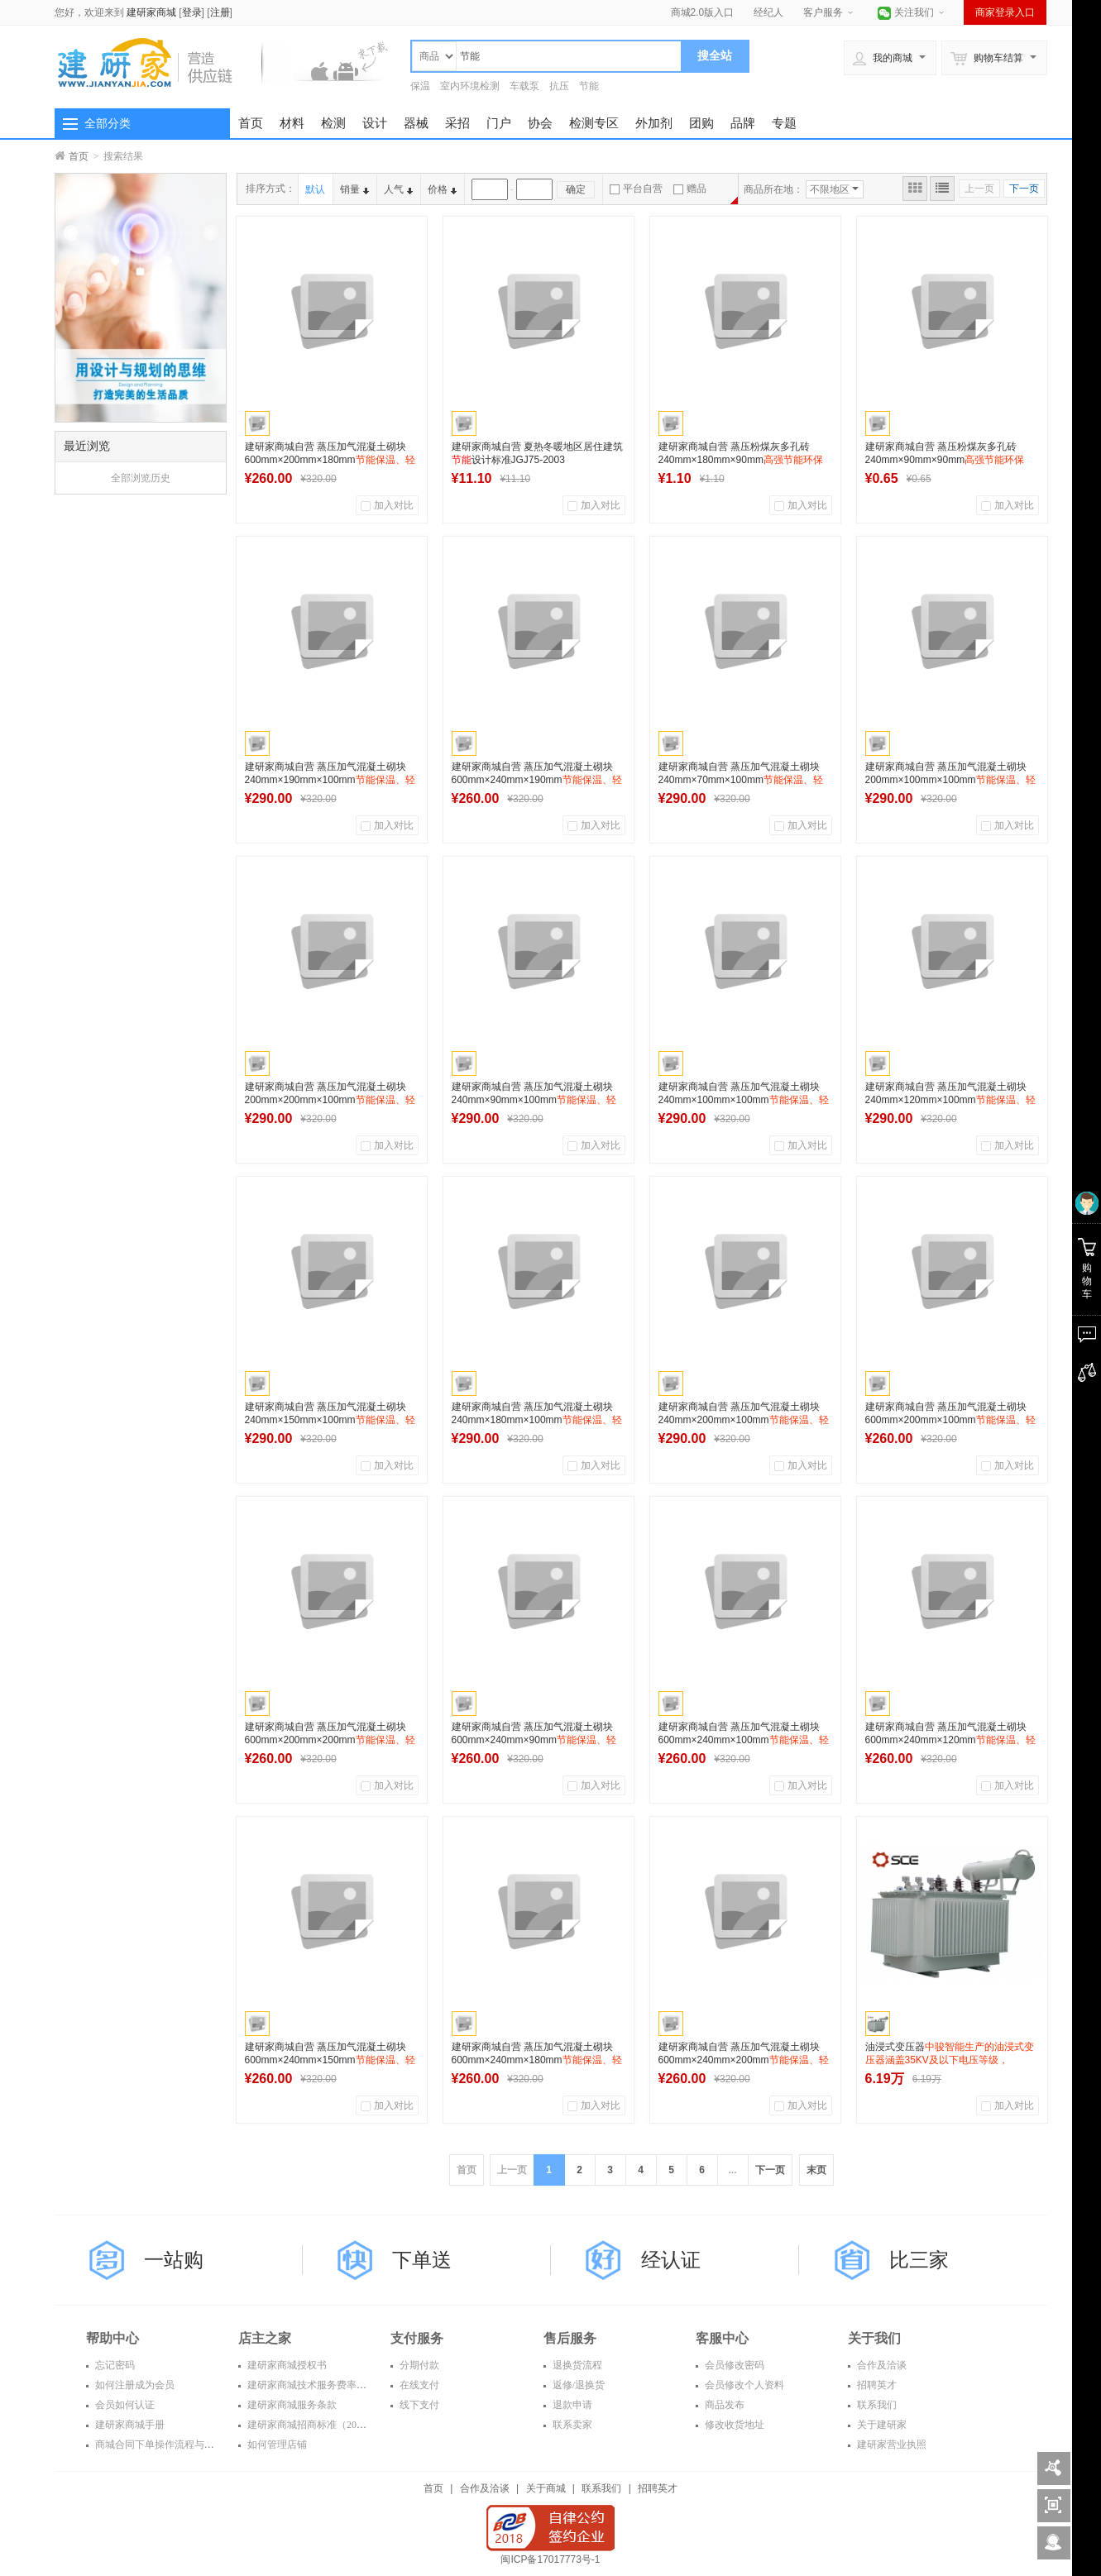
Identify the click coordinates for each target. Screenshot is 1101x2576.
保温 (420, 86)
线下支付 (418, 2405)
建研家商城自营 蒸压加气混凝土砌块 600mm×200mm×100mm (950, 1420)
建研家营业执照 (890, 2444)
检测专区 (594, 123)
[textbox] (569, 56)
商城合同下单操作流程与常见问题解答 (178, 2444)
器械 (416, 123)
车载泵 (524, 86)
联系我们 (875, 2405)
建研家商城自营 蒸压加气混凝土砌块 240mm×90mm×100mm (534, 1100)
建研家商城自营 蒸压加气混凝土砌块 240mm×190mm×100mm (330, 780)
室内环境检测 (470, 86)
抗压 (559, 86)
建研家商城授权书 (286, 2365)
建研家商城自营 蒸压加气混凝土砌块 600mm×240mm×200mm (743, 2060)
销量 (354, 189)
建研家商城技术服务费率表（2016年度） (335, 2385)
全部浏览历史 (140, 478)
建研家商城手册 (129, 2424)
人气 (398, 189)
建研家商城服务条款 (291, 2405)
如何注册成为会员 (134, 2385)
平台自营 (636, 188)
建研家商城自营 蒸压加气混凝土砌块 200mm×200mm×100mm (330, 1100)
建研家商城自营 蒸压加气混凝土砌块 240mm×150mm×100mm (330, 1420)
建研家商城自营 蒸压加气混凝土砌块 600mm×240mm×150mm (330, 2060)
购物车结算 (986, 58)
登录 (192, 12)
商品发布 (723, 2405)
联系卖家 (571, 2424)
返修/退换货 (577, 2385)
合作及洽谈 (880, 2365)
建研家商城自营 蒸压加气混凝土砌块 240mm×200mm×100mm (743, 1420)
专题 (784, 123)
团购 (701, 123)
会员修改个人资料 (743, 2385)
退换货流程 (576, 2365)
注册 (220, 12)
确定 (576, 189)
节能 (589, 86)
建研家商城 (151, 12)
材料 (292, 123)
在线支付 (418, 2385)
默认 (315, 189)
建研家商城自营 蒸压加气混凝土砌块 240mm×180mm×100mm (537, 1420)
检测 (333, 123)
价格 (442, 189)
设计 (374, 123)
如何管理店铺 (276, 2444)
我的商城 (882, 58)
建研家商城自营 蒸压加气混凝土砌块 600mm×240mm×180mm (537, 2060)
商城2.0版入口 (703, 12)
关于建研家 (880, 2424)
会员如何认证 (124, 2405)
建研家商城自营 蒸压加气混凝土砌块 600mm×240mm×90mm (534, 1740)
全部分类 (107, 123)
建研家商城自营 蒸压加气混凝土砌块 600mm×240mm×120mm (950, 1740)
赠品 (689, 188)
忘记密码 (114, 2365)
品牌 (742, 123)
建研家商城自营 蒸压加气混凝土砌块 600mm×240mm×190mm (537, 780)
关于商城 (546, 2488)
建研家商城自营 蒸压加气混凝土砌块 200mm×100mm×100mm (950, 780)
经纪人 (768, 12)
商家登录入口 (1005, 12)
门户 (498, 123)
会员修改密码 (733, 2365)
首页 (250, 123)
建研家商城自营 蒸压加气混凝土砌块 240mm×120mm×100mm (950, 1100)
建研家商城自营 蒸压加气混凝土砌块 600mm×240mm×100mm (743, 1740)
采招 (457, 123)
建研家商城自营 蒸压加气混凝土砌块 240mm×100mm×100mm (743, 1100)
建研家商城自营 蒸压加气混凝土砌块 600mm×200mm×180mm (330, 460)
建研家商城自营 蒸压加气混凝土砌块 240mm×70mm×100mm (740, 780)
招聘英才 (875, 2385)
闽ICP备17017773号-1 (550, 2559)
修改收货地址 (733, 2424)
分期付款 (418, 2365)
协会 (540, 123)
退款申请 (571, 2405)
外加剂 (654, 123)
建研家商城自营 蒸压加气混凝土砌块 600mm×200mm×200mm (330, 1740)
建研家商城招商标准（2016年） (315, 2424)
